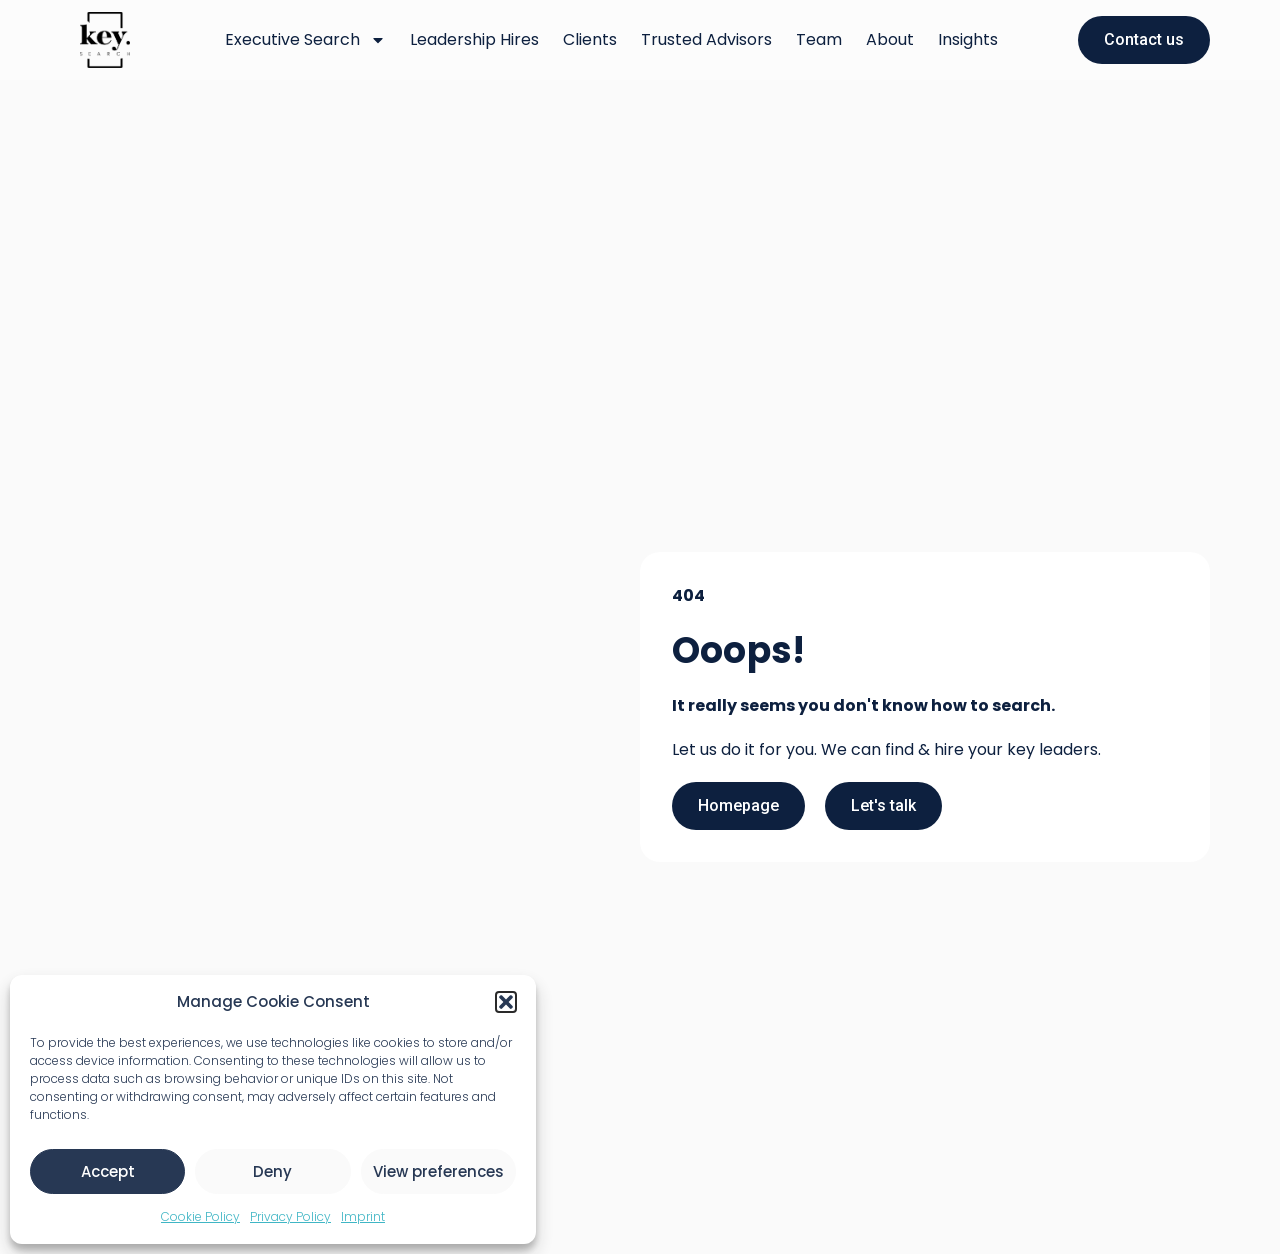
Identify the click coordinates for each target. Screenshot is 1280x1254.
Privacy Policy (290, 1216)
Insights (968, 39)
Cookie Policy (200, 1216)
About (890, 39)
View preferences (438, 1171)
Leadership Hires (474, 39)
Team (819, 39)
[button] (506, 1002)
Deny (272, 1171)
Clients (590, 39)
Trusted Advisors (706, 39)
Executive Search (305, 40)
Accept (108, 1171)
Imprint (363, 1216)
